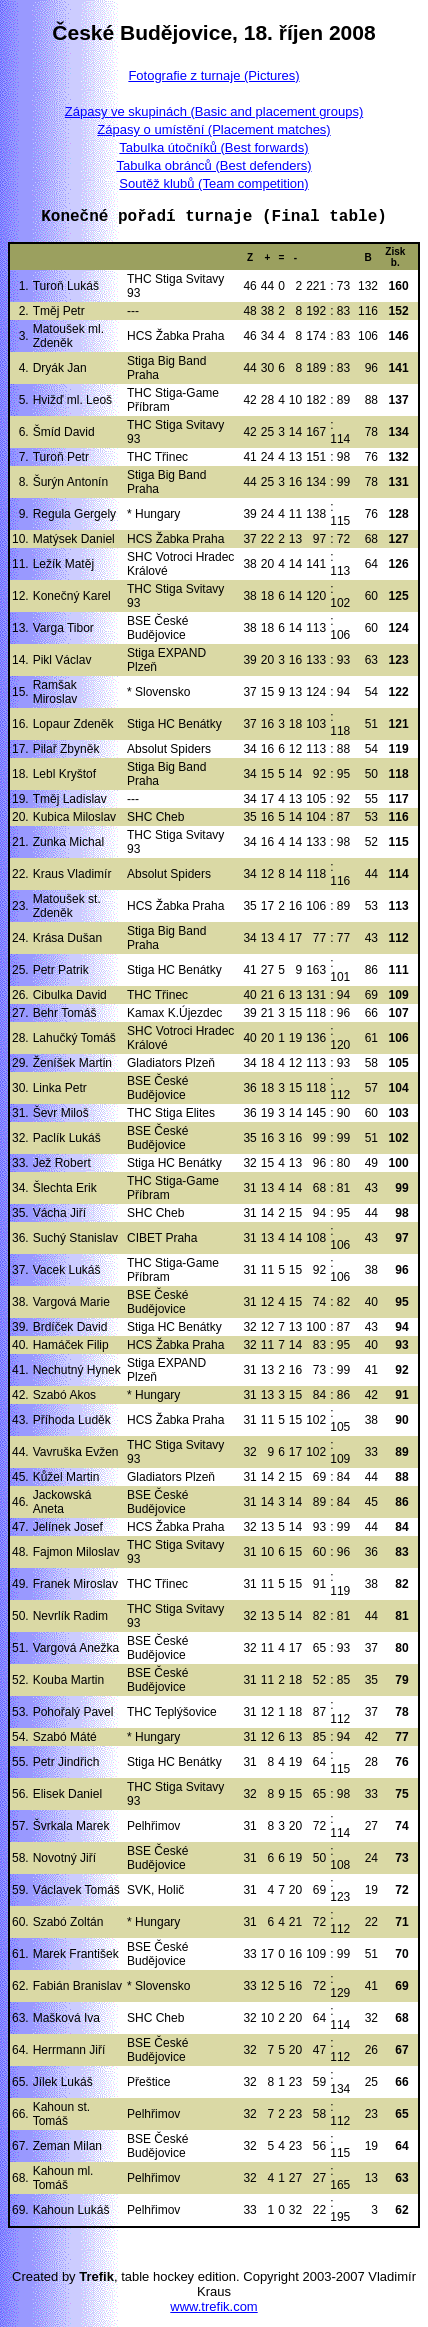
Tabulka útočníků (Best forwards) (213, 147)
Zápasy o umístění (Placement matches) (213, 129)
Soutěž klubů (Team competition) (213, 183)
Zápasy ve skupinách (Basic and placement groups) (214, 111)
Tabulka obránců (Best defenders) (213, 165)
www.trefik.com (213, 2306)
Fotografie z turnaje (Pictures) (213, 75)
